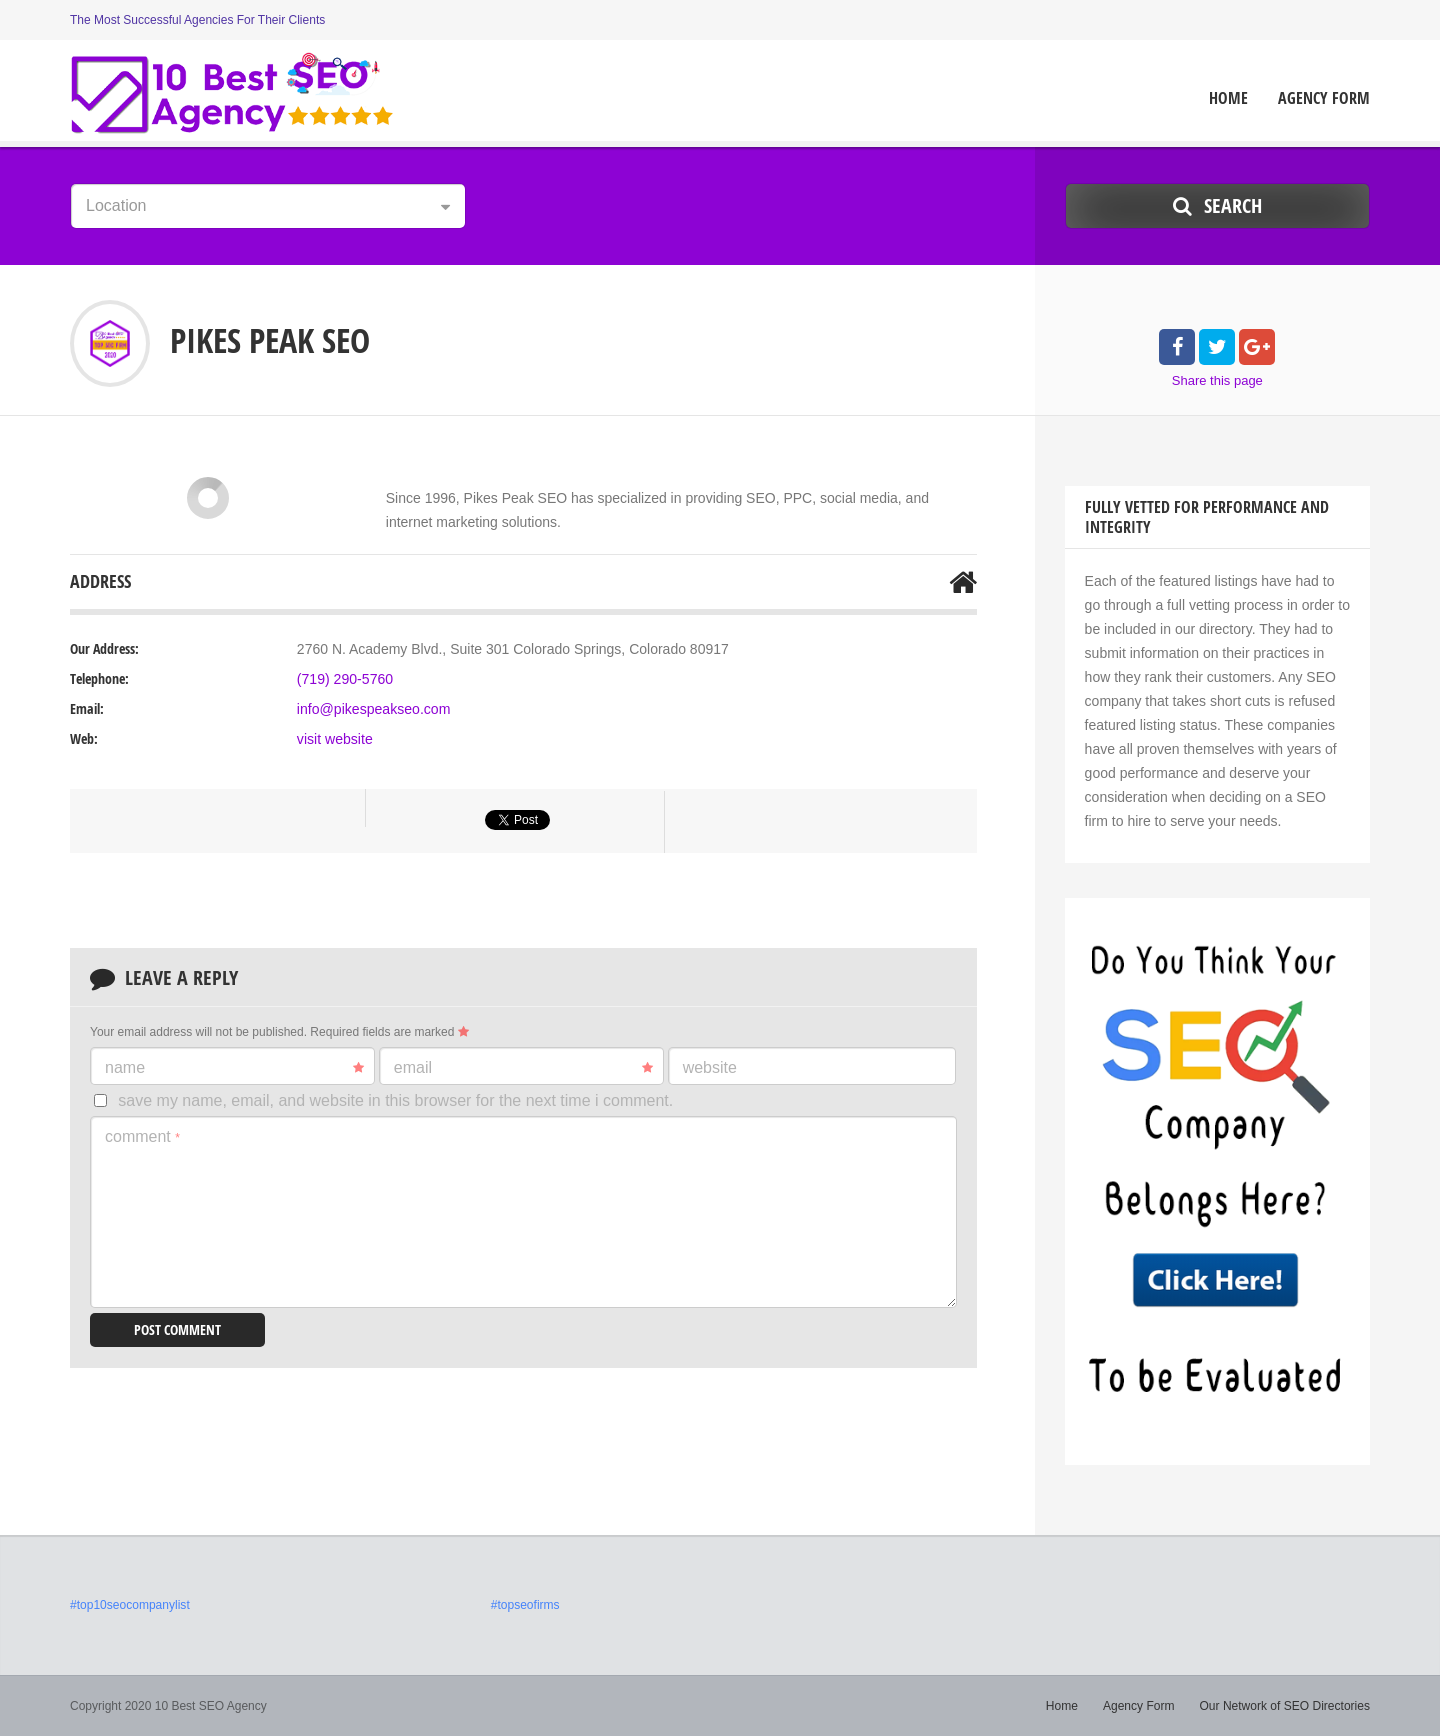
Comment (142, 1136)
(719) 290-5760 (345, 679)
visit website (334, 739)
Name (234, 1068)
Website (710, 1067)
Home (1228, 98)
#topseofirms (525, 1605)
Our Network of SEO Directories (1285, 1706)
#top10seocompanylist (129, 1605)
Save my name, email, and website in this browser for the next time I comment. (395, 1100)
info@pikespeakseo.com (373, 709)
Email (523, 1068)
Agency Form (1324, 98)
